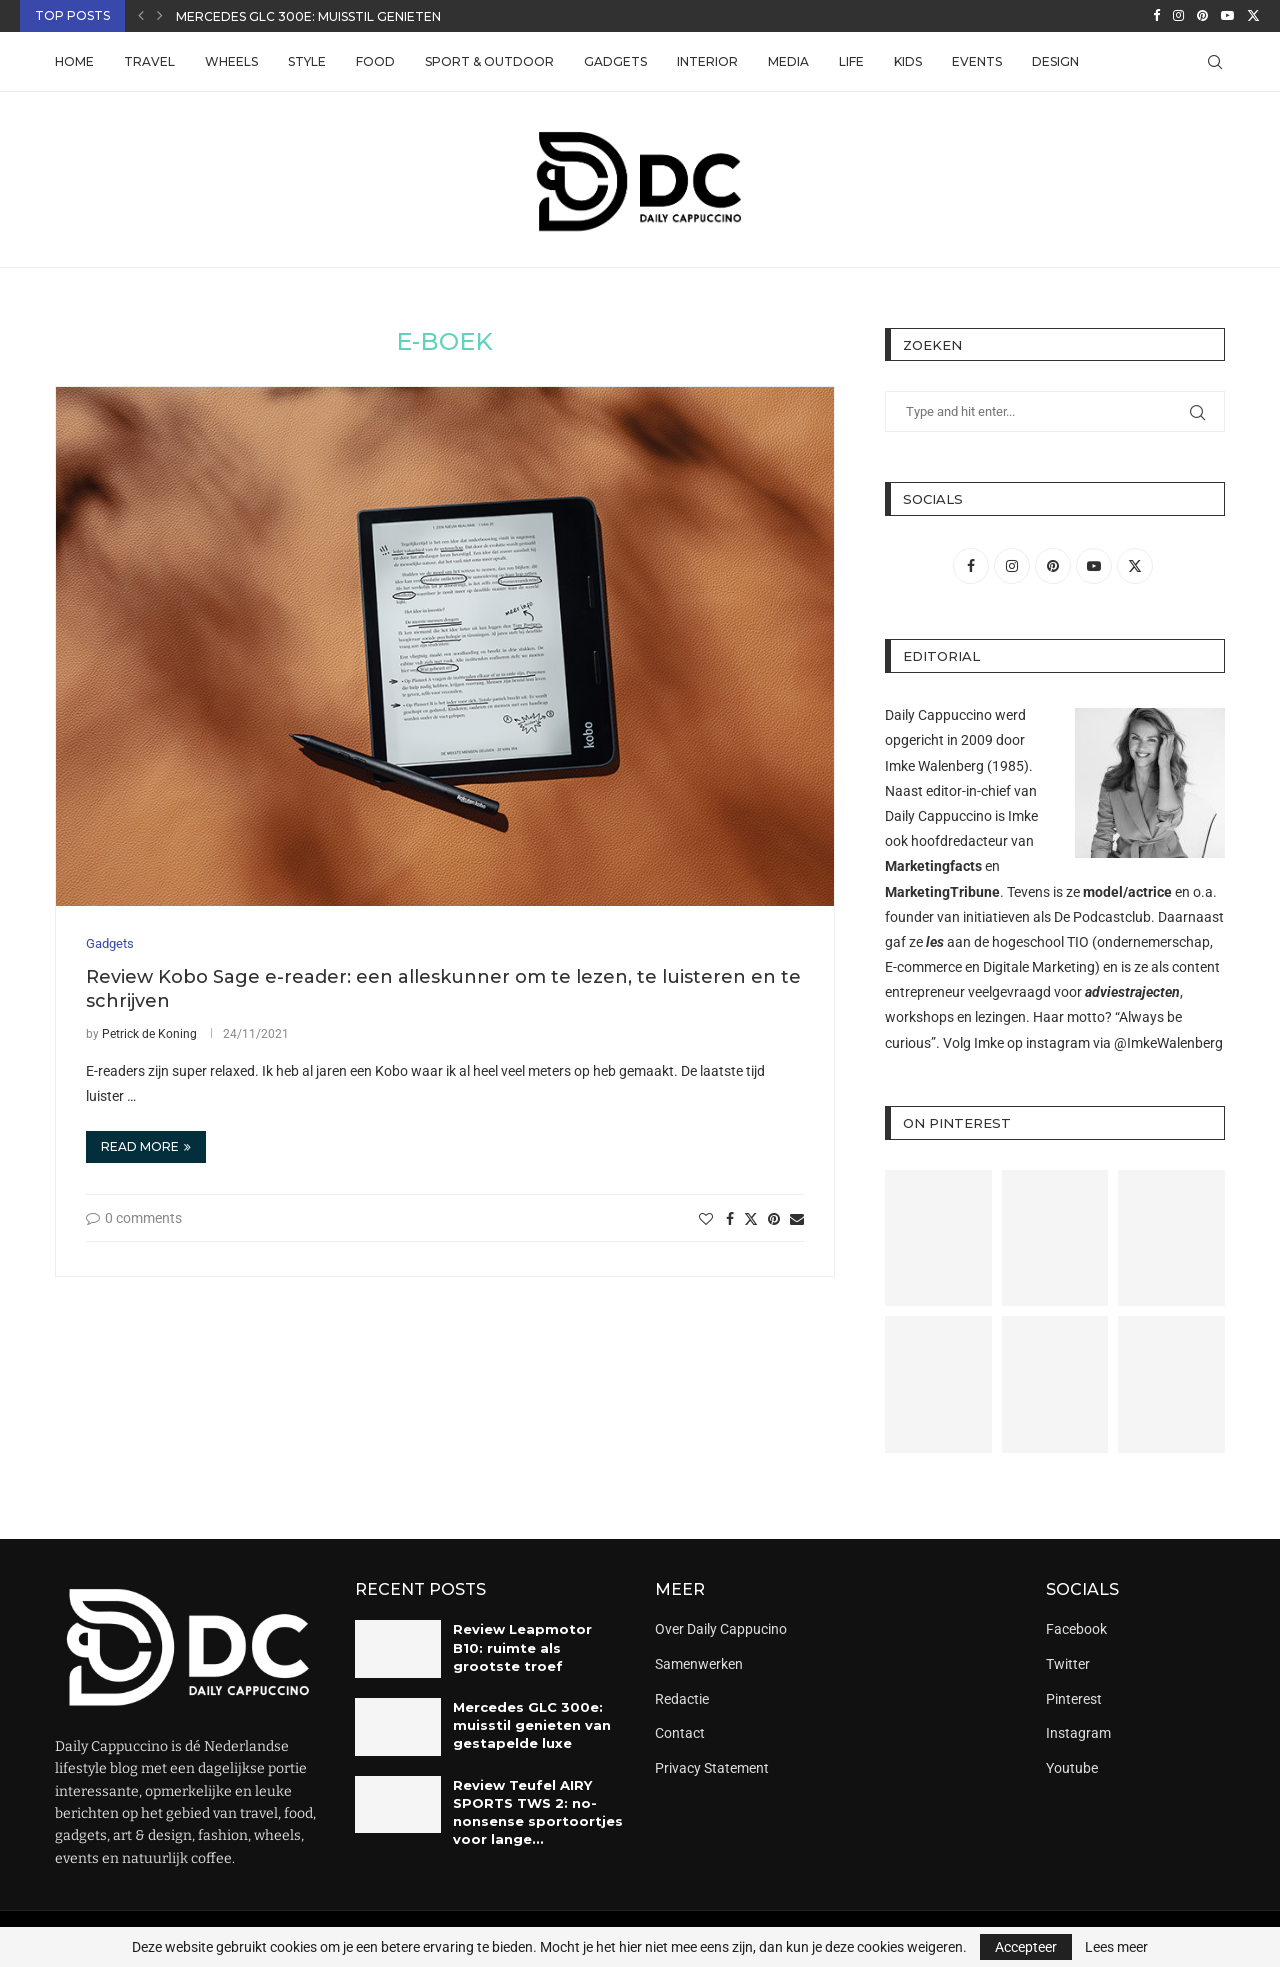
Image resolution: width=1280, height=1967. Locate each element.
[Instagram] (1178, 16)
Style (307, 61)
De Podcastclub (1102, 917)
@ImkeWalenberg (1168, 1043)
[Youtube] (1227, 16)
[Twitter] (1253, 16)
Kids (908, 61)
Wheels (231, 61)
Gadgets (615, 61)
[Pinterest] (1202, 16)
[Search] (1215, 62)
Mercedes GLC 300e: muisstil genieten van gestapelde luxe (385, 16)
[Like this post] (706, 1219)
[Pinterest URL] (938, 1238)
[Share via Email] (797, 1219)
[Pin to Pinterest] (774, 1219)
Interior (707, 61)
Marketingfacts (933, 866)
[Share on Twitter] (751, 1218)
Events (977, 61)
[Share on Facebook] (730, 1219)
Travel (149, 61)
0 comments (134, 1218)
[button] (141, 16)
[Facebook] (1156, 16)
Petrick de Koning (149, 1034)
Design (1055, 61)
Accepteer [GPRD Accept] (1026, 1947)
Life (851, 61)
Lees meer (1116, 1947)
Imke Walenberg (934, 766)
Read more (146, 1146)
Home (74, 61)
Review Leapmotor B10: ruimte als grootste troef (522, 1647)
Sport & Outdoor (489, 61)
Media (788, 61)
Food (375, 61)
